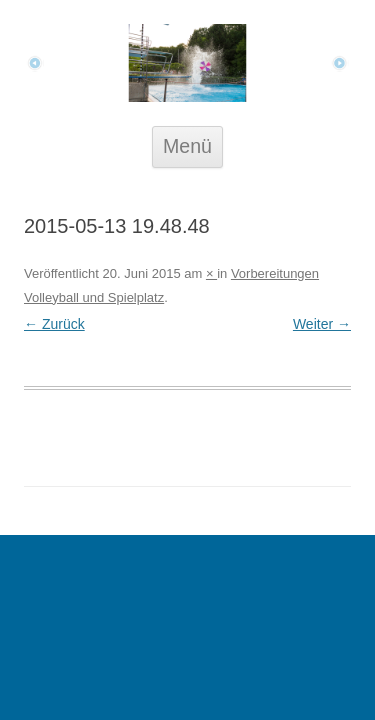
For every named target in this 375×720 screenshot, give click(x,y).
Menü (187, 146)
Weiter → (322, 324)
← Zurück (54, 324)
